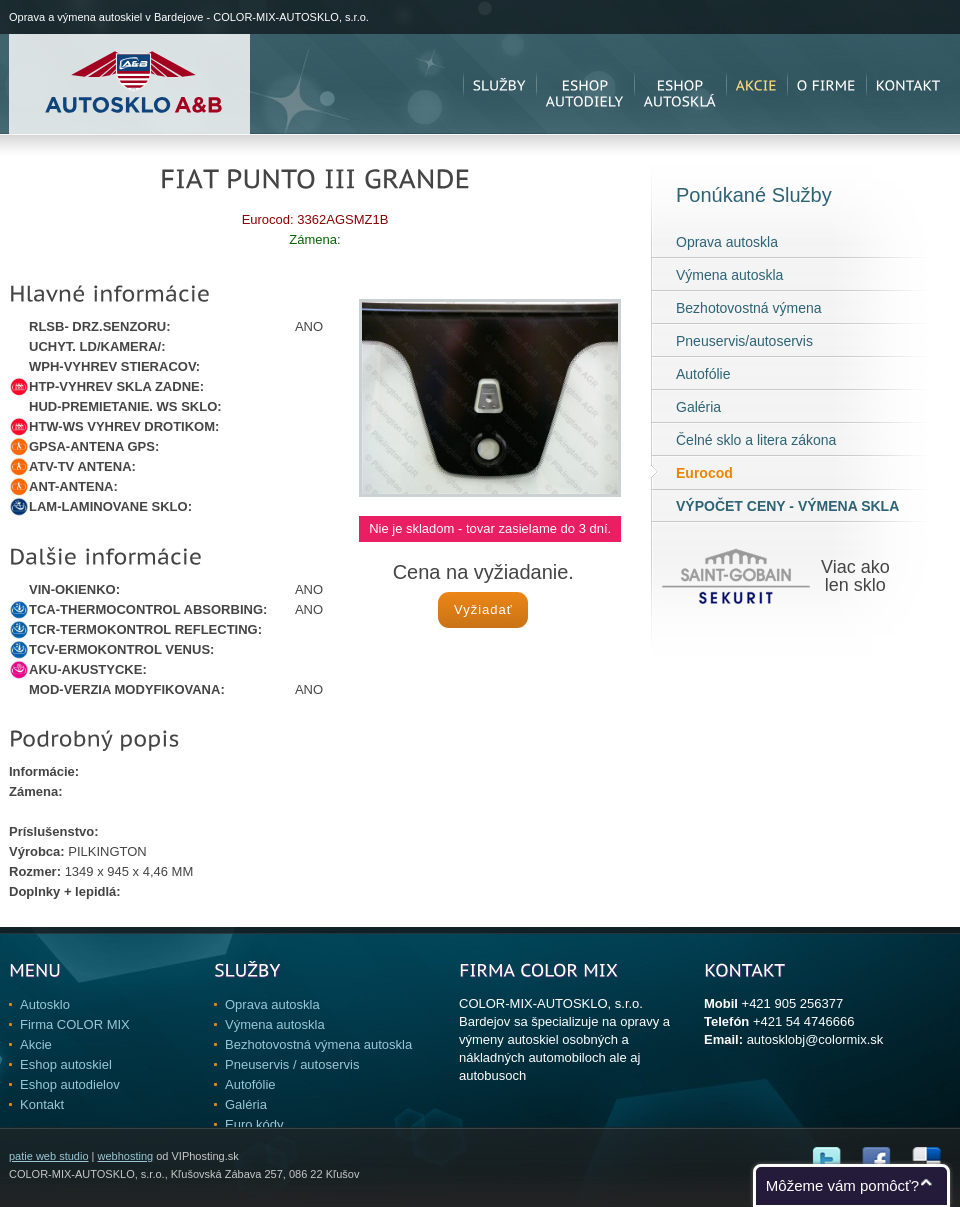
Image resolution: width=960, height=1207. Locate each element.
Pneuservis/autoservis (744, 341)
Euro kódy (254, 1124)
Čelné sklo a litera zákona (756, 440)
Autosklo (45, 1004)
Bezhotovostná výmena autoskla (318, 1044)
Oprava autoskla (727, 242)
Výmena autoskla (729, 275)
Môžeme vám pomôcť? (842, 1185)
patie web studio (49, 1156)
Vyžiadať (483, 609)
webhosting (125, 1156)
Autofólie (703, 374)
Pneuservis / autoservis (292, 1064)
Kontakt (42, 1104)
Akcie (36, 1044)
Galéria (698, 407)
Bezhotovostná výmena (749, 308)
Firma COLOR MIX (75, 1024)
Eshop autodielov (70, 1084)
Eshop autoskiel (66, 1064)
